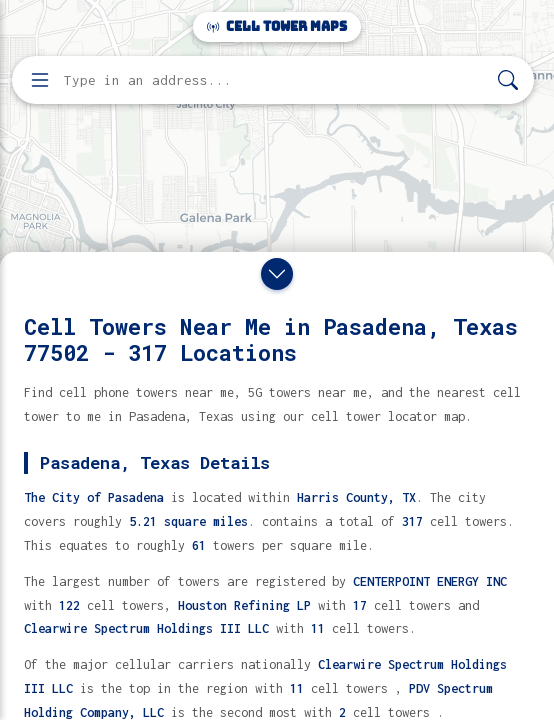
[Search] (508, 80)
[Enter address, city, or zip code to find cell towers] (275, 80)
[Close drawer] (277, 274)
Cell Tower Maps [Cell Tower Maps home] (277, 26)
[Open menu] (40, 80)
